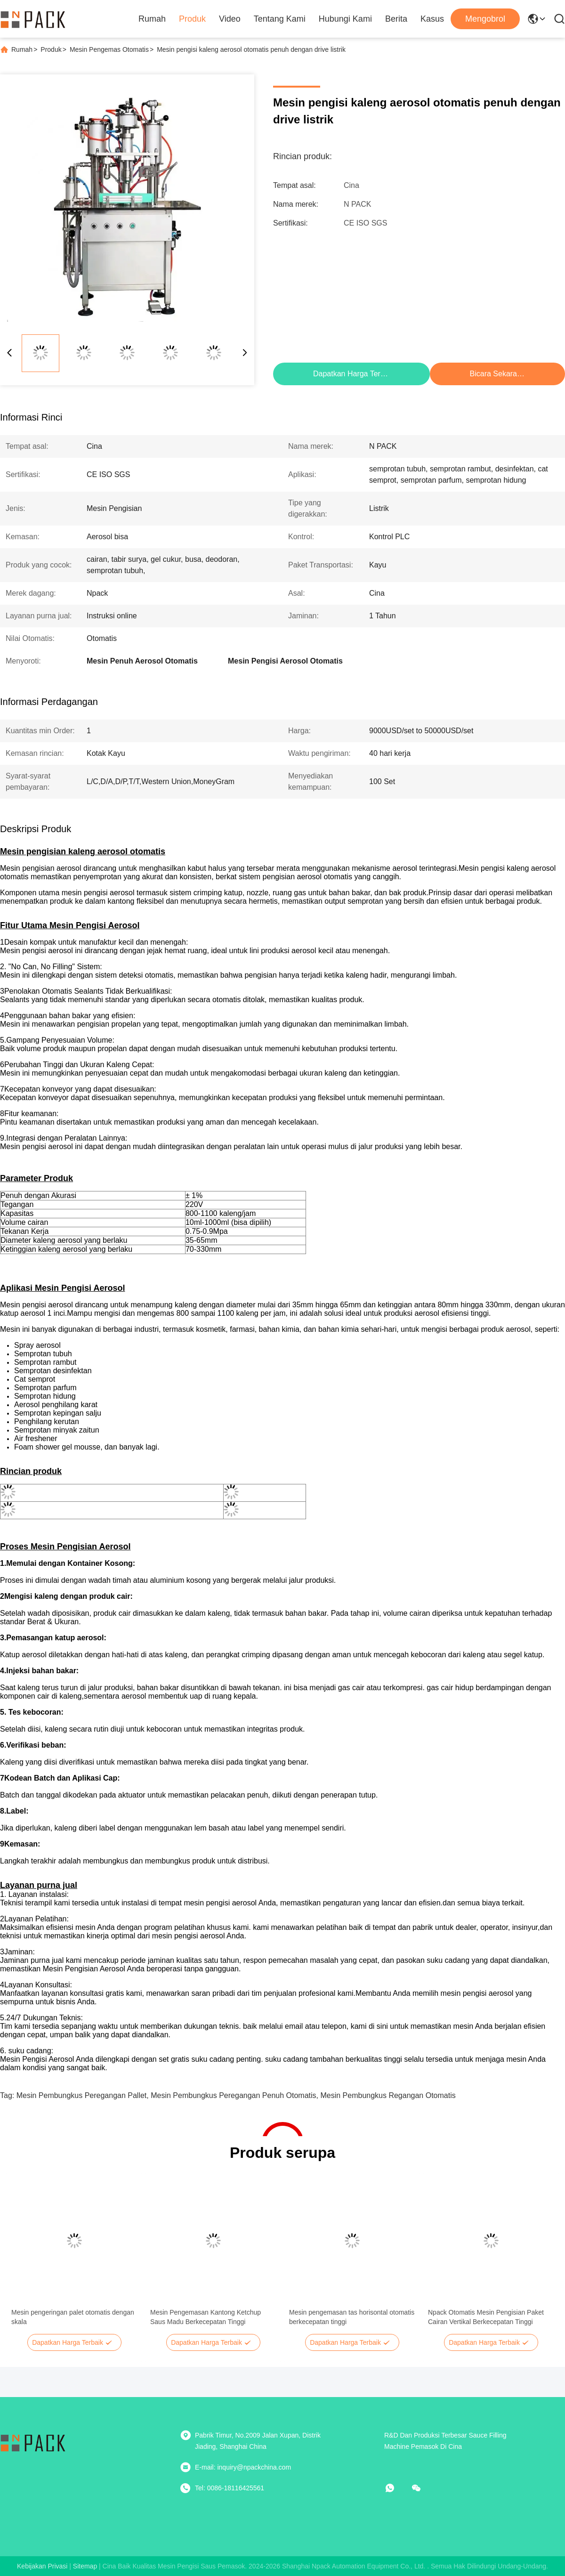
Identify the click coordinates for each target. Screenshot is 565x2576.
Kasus (432, 19)
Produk (192, 19)
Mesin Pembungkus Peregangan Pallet (81, 2095)
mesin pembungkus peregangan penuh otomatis (233, 2095)
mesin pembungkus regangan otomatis (387, 2095)
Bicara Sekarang (497, 374)
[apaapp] (396, 2488)
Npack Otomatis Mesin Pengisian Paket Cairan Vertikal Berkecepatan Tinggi (486, 2317)
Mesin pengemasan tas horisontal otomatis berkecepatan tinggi (351, 2317)
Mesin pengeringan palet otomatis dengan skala (72, 2317)
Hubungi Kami (345, 19)
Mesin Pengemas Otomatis (109, 49)
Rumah (152, 19)
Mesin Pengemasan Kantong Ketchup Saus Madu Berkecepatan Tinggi (205, 2317)
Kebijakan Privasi (42, 2566)
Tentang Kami (280, 19)
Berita (396, 19)
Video (230, 19)
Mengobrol (485, 19)
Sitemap (85, 2566)
